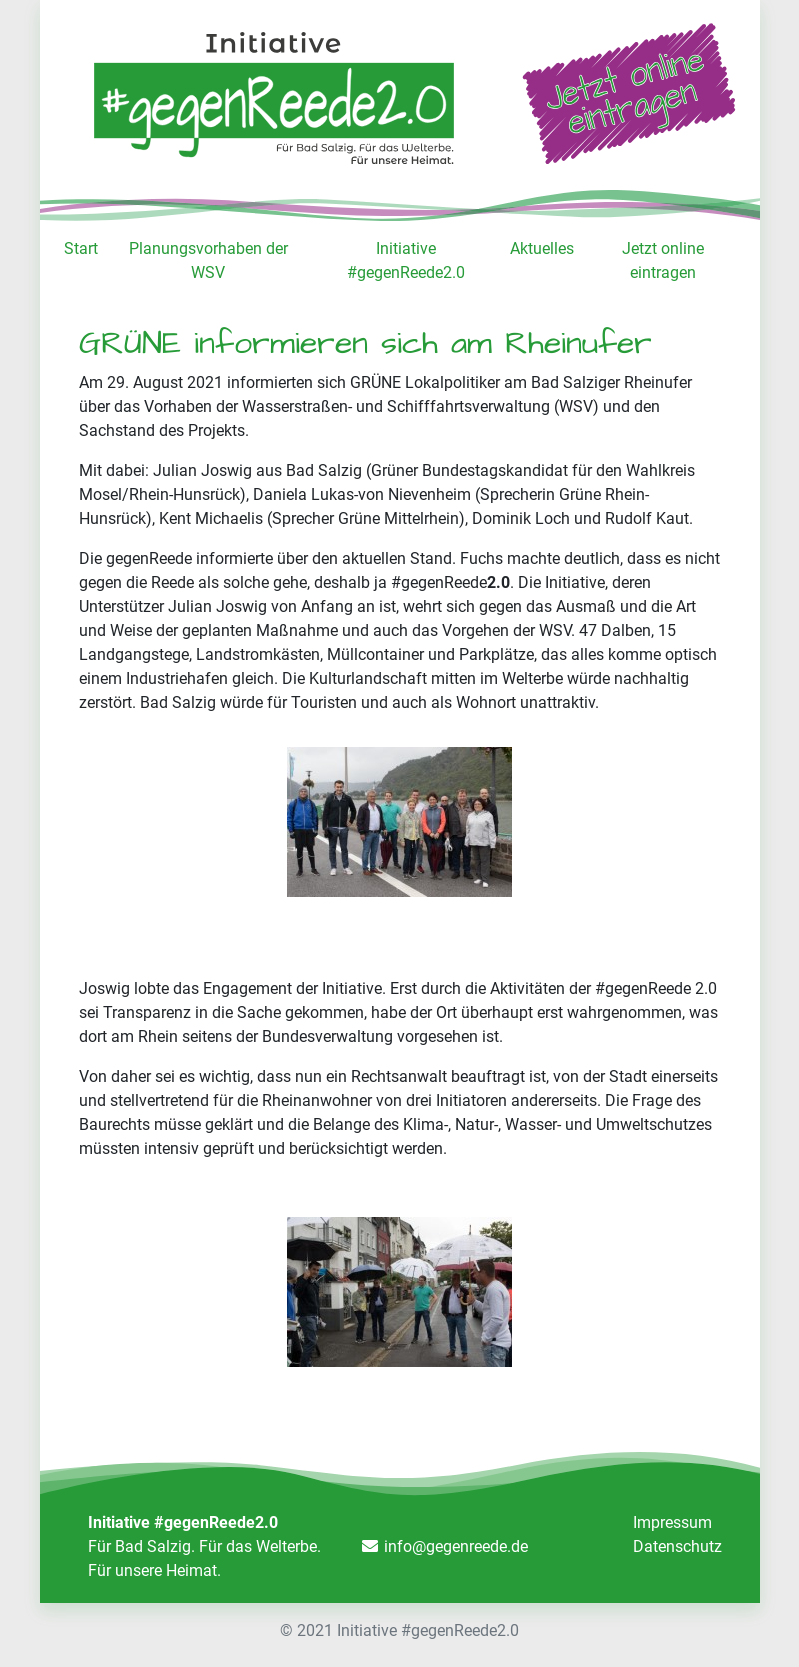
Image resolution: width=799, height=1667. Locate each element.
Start (81, 248)
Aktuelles (542, 248)
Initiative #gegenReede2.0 (406, 260)
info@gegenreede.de (456, 1546)
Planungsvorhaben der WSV (208, 260)
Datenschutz (677, 1546)
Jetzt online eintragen (663, 260)
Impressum (672, 1522)
